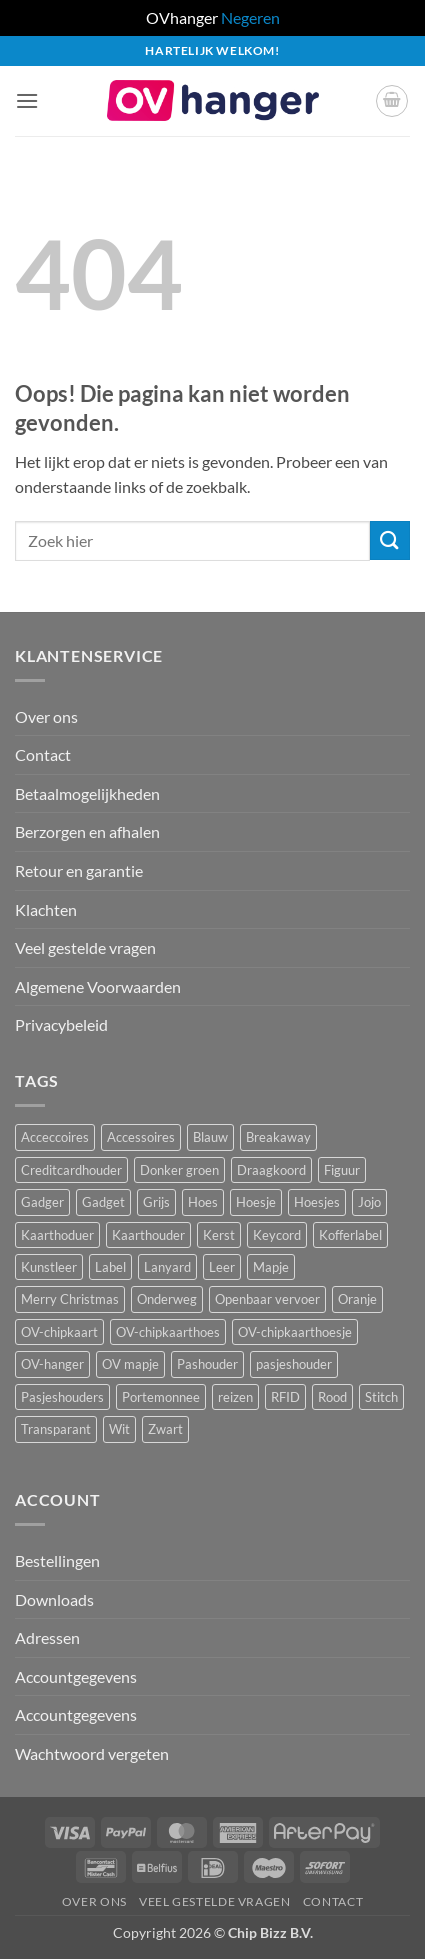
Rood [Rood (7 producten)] (332, 1397)
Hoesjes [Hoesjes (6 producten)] (317, 1202)
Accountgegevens (76, 1676)
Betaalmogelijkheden (87, 793)
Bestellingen (57, 1560)
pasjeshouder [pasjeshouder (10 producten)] (294, 1364)
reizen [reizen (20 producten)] (235, 1397)
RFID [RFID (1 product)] (285, 1397)
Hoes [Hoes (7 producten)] (203, 1202)
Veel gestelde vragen (85, 947)
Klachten (46, 909)
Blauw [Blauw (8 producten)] (210, 1137)
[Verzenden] (390, 540)
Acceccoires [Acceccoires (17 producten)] (55, 1137)
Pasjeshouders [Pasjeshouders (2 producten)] (62, 1397)
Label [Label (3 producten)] (110, 1267)
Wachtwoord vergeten (92, 1753)
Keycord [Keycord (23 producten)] (277, 1235)
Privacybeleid (61, 1024)
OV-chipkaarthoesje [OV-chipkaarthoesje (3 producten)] (295, 1332)
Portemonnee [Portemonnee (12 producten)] (161, 1397)
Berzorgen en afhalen (87, 831)
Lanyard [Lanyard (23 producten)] (167, 1267)
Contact (43, 754)
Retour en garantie (79, 870)
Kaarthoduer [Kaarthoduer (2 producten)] (57, 1235)
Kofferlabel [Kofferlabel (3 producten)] (350, 1235)
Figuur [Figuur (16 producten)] (342, 1170)
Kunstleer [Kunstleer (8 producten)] (49, 1267)
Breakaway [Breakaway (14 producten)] (278, 1137)
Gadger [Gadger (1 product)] (42, 1202)
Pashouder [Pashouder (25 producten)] (207, 1364)
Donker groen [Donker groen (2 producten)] (179, 1170)
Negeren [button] (250, 17)
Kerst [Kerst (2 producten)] (219, 1235)
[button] (27, 100)
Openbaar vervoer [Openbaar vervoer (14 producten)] (267, 1299)
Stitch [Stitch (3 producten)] (381, 1397)
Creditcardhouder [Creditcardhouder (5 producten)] (71, 1170)
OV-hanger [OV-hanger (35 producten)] (52, 1364)
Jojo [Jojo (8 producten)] (369, 1202)
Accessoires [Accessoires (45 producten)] (141, 1137)
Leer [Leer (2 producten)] (222, 1267)
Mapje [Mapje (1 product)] (271, 1267)
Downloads (54, 1599)
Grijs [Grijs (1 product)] (156, 1202)
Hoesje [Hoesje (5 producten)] (256, 1202)
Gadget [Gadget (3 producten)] (103, 1202)
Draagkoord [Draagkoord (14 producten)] (271, 1170)
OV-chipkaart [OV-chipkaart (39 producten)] (59, 1332)
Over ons (46, 716)
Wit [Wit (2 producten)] (119, 1429)
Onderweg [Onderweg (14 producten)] (167, 1299)
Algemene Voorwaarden (98, 986)
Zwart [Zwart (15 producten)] (165, 1429)
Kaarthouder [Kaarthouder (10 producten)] (148, 1235)
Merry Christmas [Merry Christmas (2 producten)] (70, 1299)
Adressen (47, 1637)
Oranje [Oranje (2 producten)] (357, 1299)
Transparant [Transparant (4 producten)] (56, 1429)
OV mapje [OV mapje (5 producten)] (130, 1364)
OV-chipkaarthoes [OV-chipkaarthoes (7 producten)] (168, 1332)
